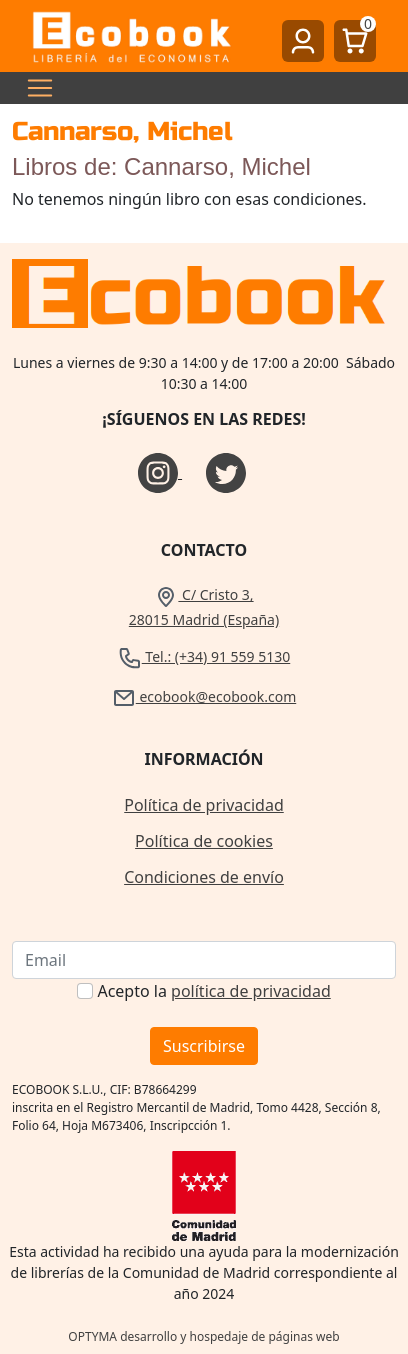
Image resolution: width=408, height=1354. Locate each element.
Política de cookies (204, 841)
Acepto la (213, 991)
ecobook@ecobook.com (204, 696)
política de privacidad (251, 991)
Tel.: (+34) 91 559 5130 (204, 656)
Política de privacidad (204, 805)
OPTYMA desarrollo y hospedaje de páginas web (203, 1336)
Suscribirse (204, 1046)
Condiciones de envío (204, 877)
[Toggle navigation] (34, 88)
